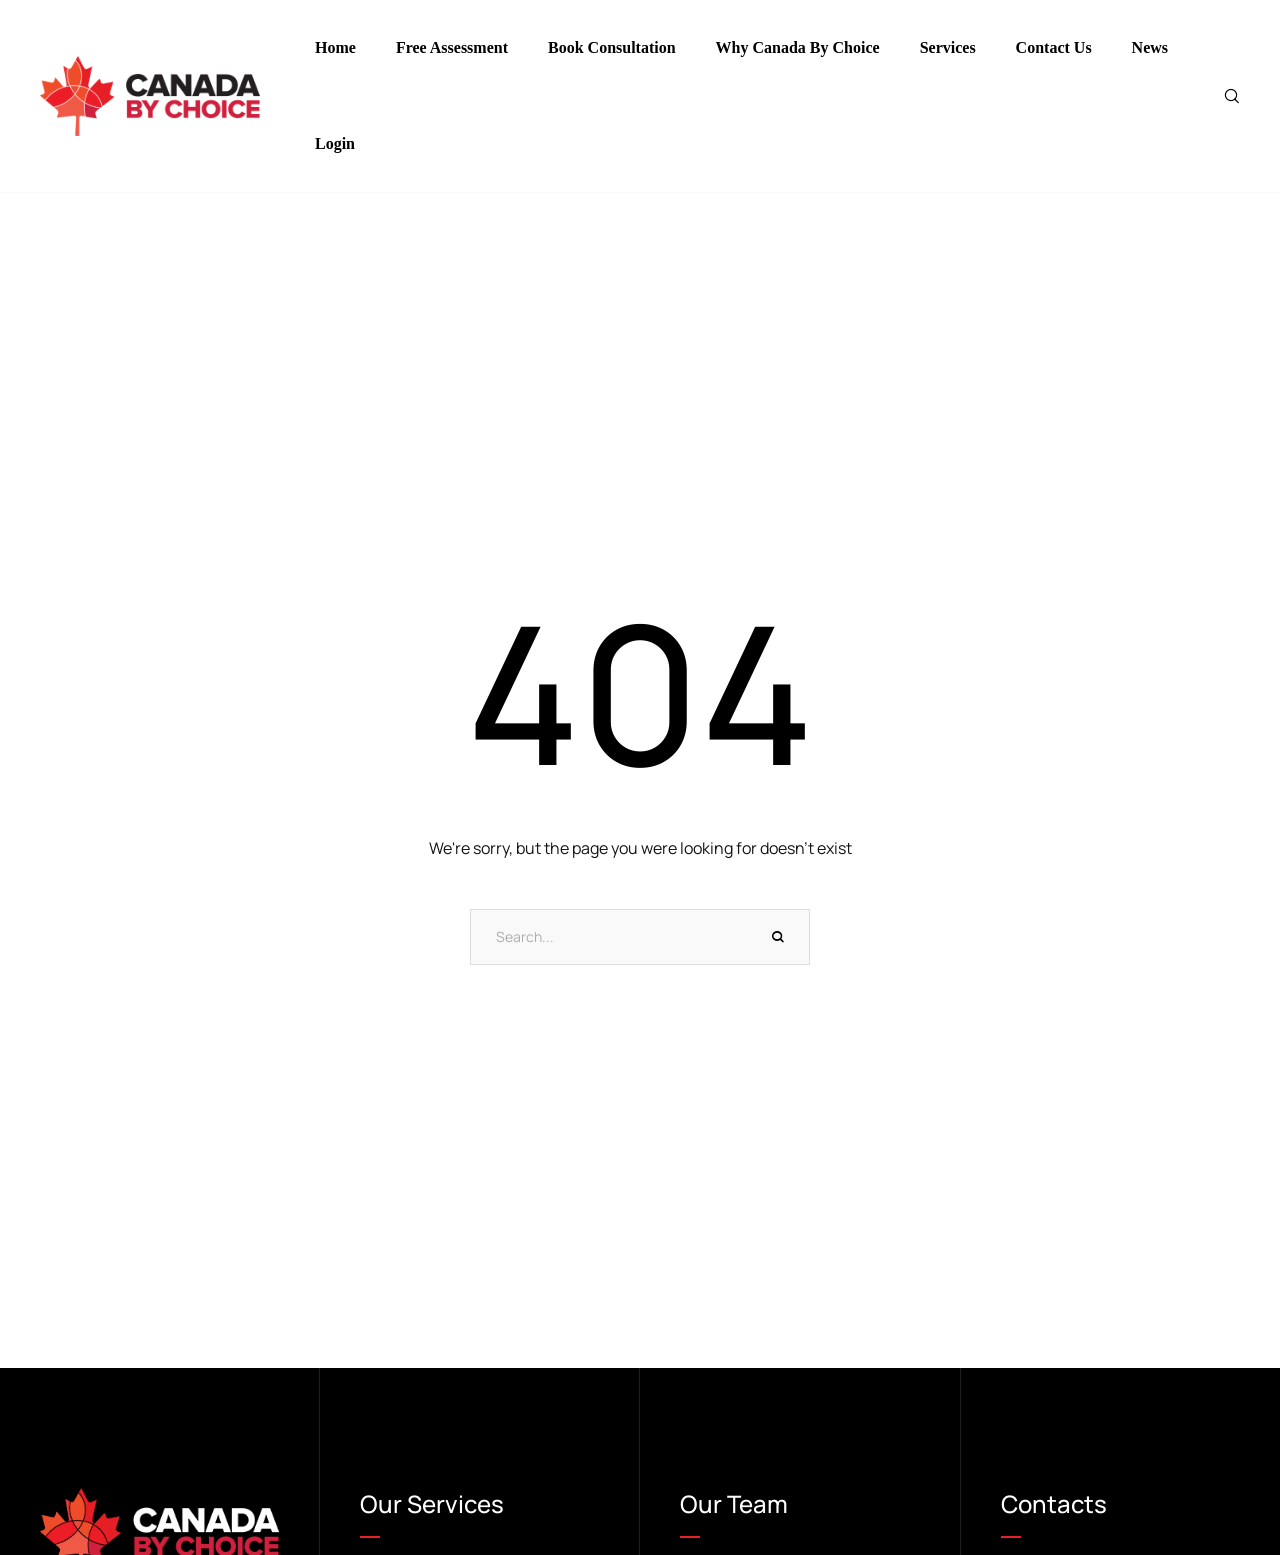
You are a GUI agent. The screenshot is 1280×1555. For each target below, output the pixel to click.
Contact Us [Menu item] (1054, 48)
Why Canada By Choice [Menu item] (798, 48)
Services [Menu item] (948, 48)
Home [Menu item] (335, 48)
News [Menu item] (1150, 48)
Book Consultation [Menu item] (612, 48)
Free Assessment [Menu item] (452, 48)
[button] (1234, 1479)
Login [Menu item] (335, 144)
